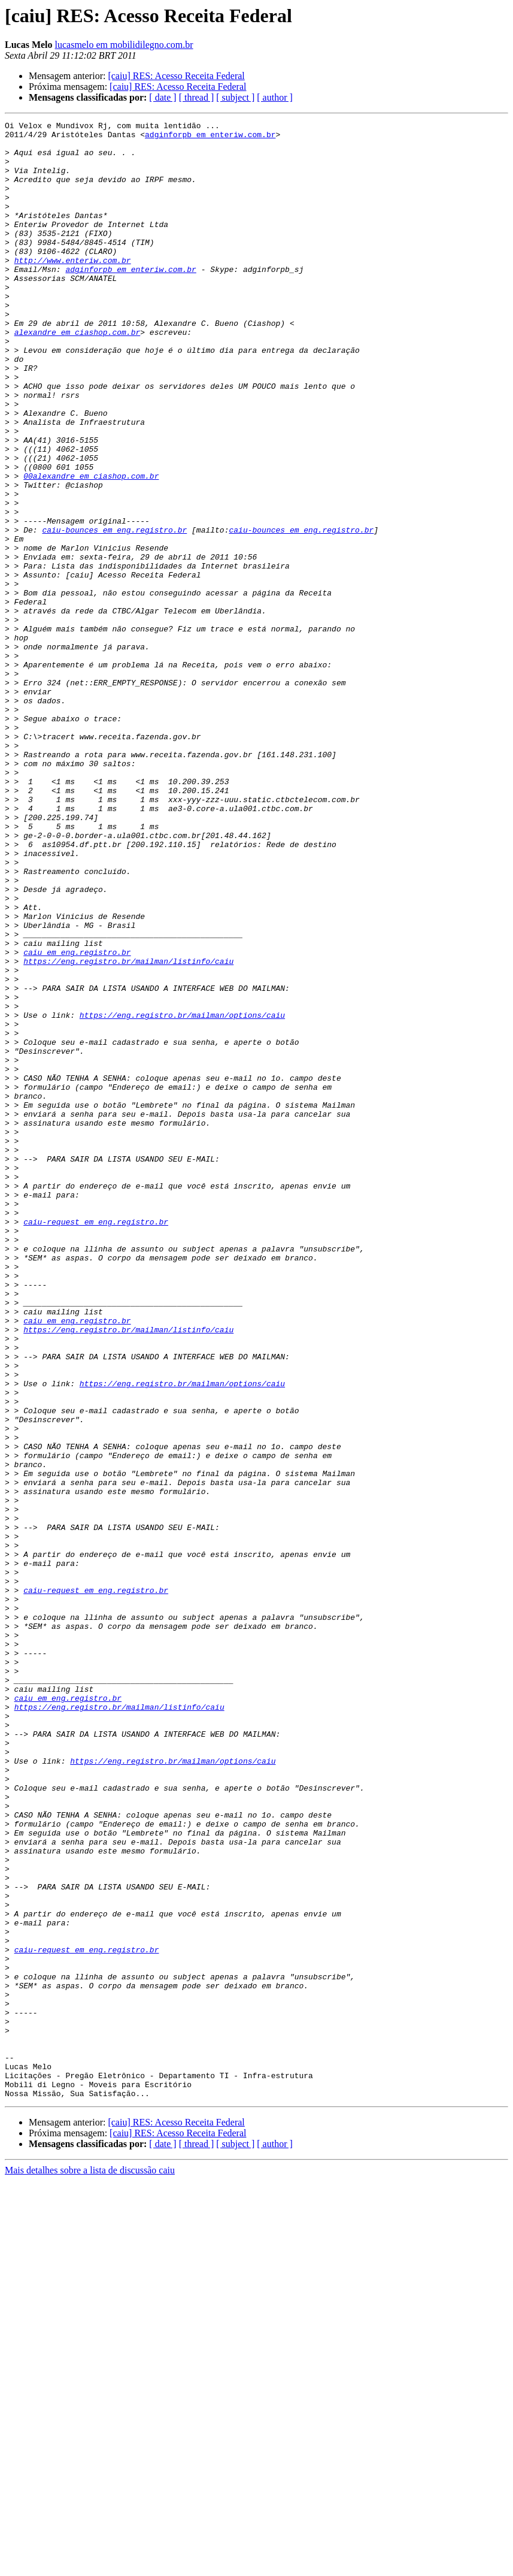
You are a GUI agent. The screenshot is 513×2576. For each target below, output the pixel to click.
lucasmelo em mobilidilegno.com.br (124, 45)
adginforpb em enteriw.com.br (210, 137)
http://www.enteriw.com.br (72, 288)
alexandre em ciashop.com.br (77, 375)
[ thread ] (196, 97)
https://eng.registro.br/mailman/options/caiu (182, 1194)
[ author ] (275, 97)
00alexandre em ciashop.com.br (91, 547)
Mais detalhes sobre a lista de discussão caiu (90, 2565)
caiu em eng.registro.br (76, 1119)
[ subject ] (235, 97)
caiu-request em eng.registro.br (95, 1442)
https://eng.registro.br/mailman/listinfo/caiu (128, 1129)
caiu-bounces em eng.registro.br (114, 612)
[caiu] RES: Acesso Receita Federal (176, 76)
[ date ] (162, 97)
